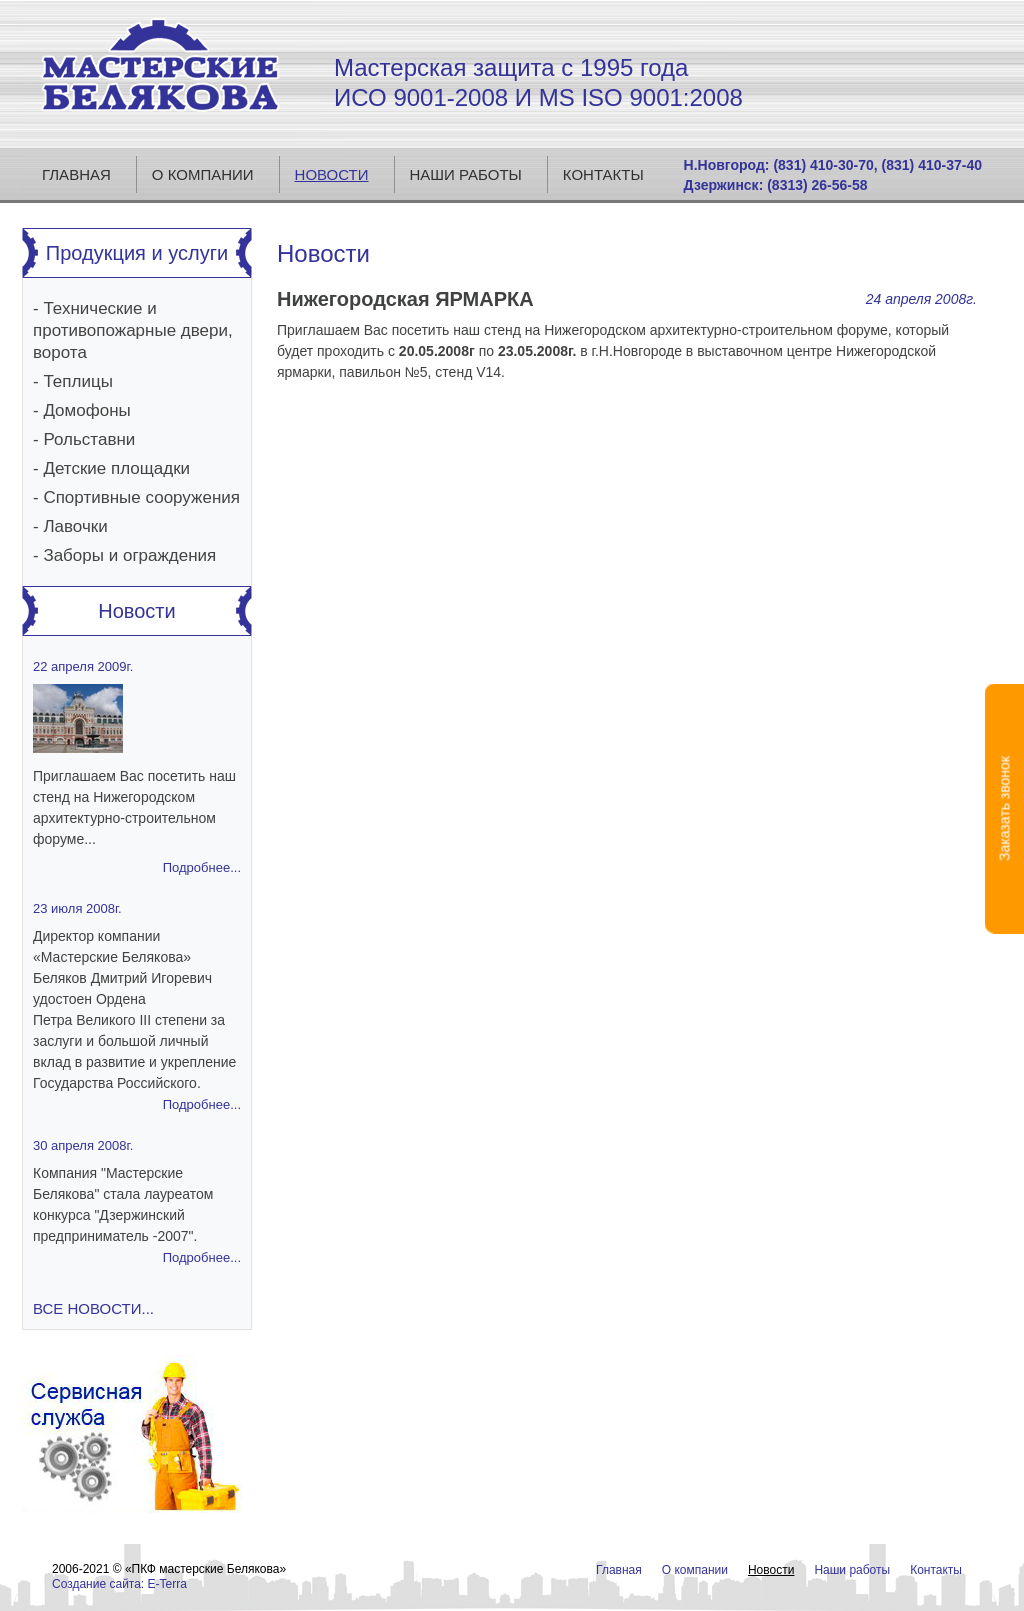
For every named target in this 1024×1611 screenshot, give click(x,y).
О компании (203, 174)
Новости (332, 174)
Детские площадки (116, 468)
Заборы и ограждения (129, 555)
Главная (76, 174)
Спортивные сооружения (141, 497)
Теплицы (77, 381)
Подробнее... (202, 867)
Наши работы (466, 174)
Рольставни (89, 439)
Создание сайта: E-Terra (119, 1584)
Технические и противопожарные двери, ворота (133, 330)
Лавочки (75, 526)
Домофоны (86, 410)
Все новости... (93, 1308)
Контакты (603, 174)
